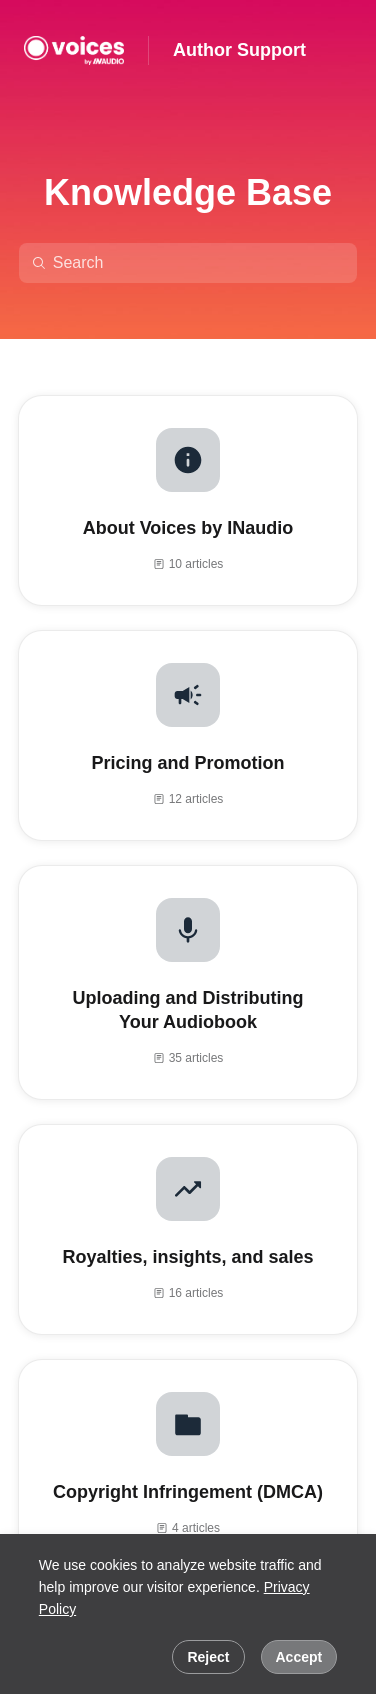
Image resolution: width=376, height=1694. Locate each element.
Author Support (239, 50)
